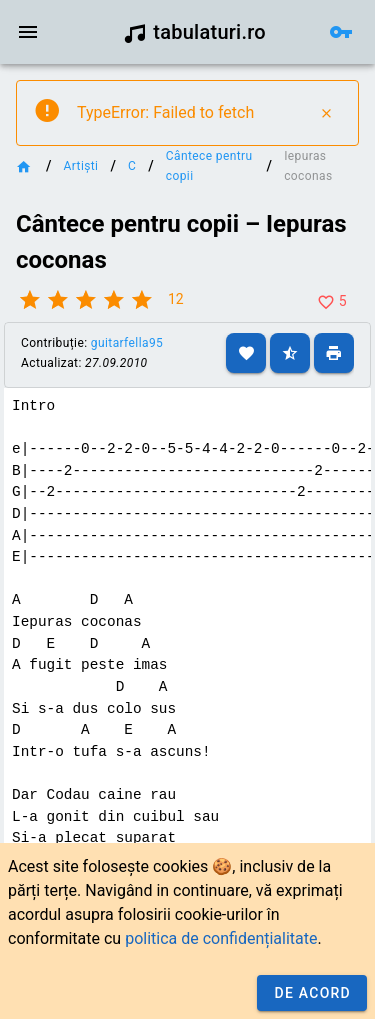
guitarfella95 (127, 343)
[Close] (326, 113)
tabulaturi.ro (194, 32)
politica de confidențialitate (221, 938)
